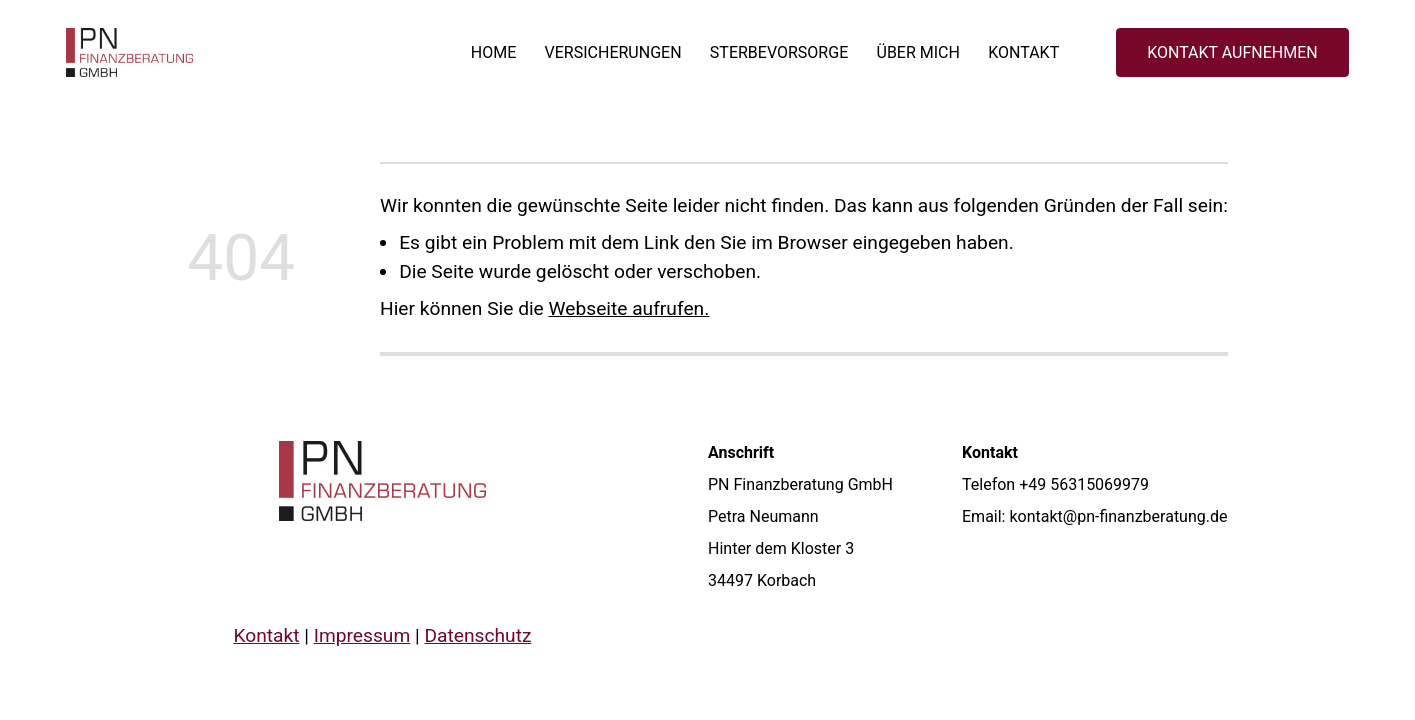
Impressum (361, 635)
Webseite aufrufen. (629, 308)
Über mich (917, 52)
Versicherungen (612, 52)
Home (492, 52)
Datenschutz (477, 635)
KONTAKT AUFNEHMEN (1232, 52)
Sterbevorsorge (778, 52)
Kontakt (1023, 52)
